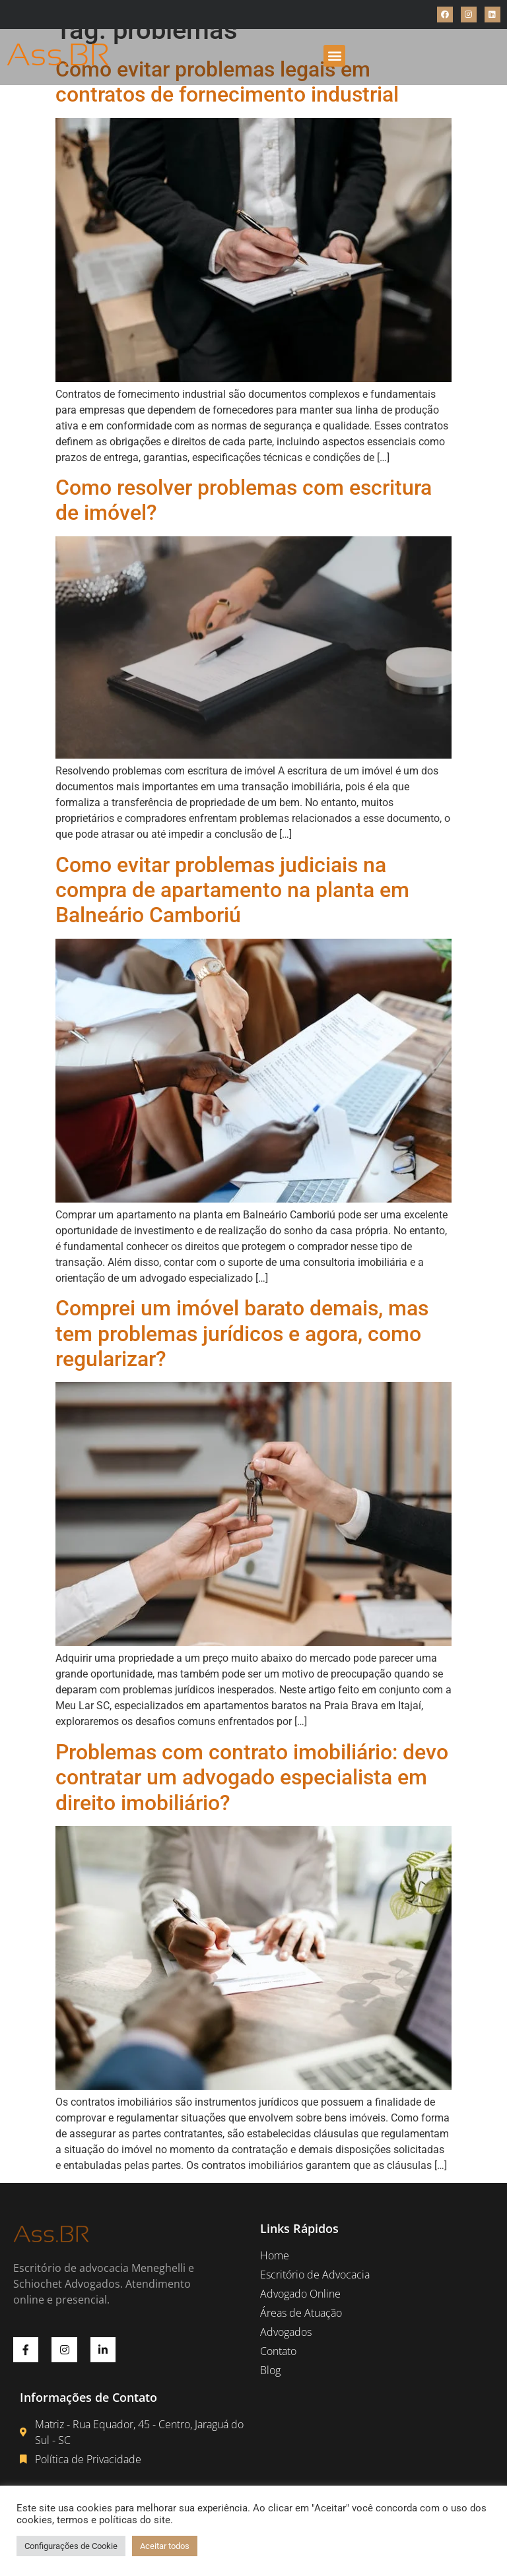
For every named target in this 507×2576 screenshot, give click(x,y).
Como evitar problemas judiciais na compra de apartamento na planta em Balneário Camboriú (232, 890)
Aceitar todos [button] (164, 2546)
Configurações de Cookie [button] (71, 2546)
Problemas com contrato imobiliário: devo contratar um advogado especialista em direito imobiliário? (251, 1777)
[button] (334, 56)
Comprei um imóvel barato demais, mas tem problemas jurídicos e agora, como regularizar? (241, 1333)
